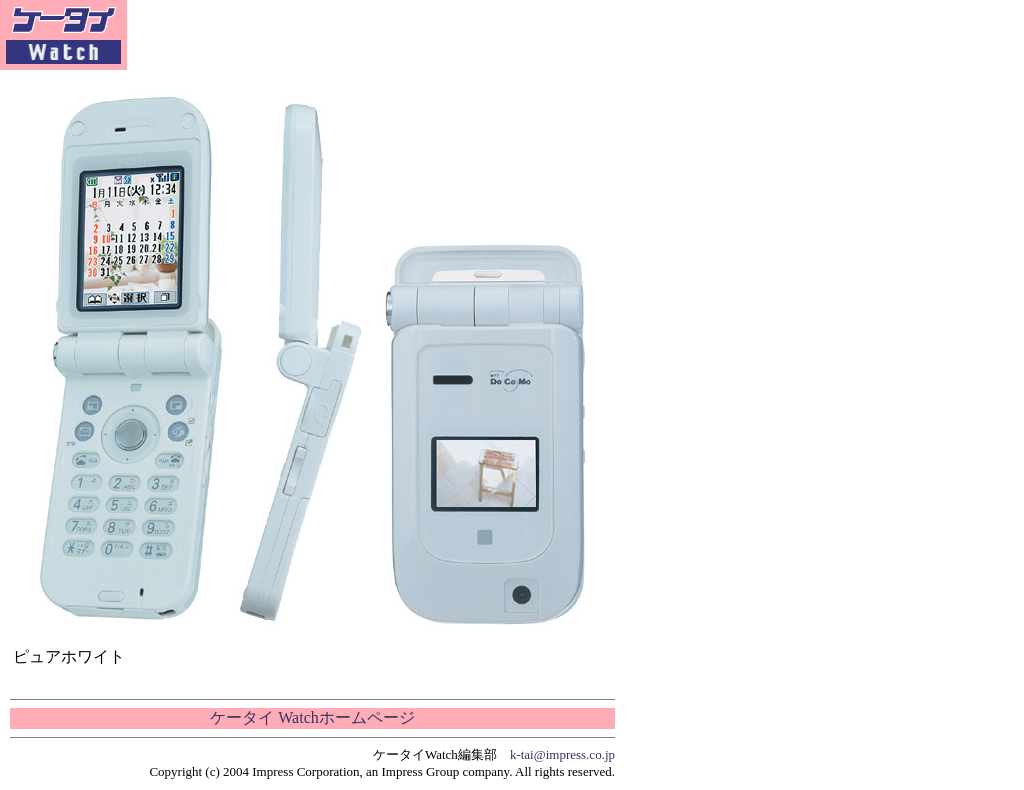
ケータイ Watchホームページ (312, 717)
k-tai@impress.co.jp (562, 754)
